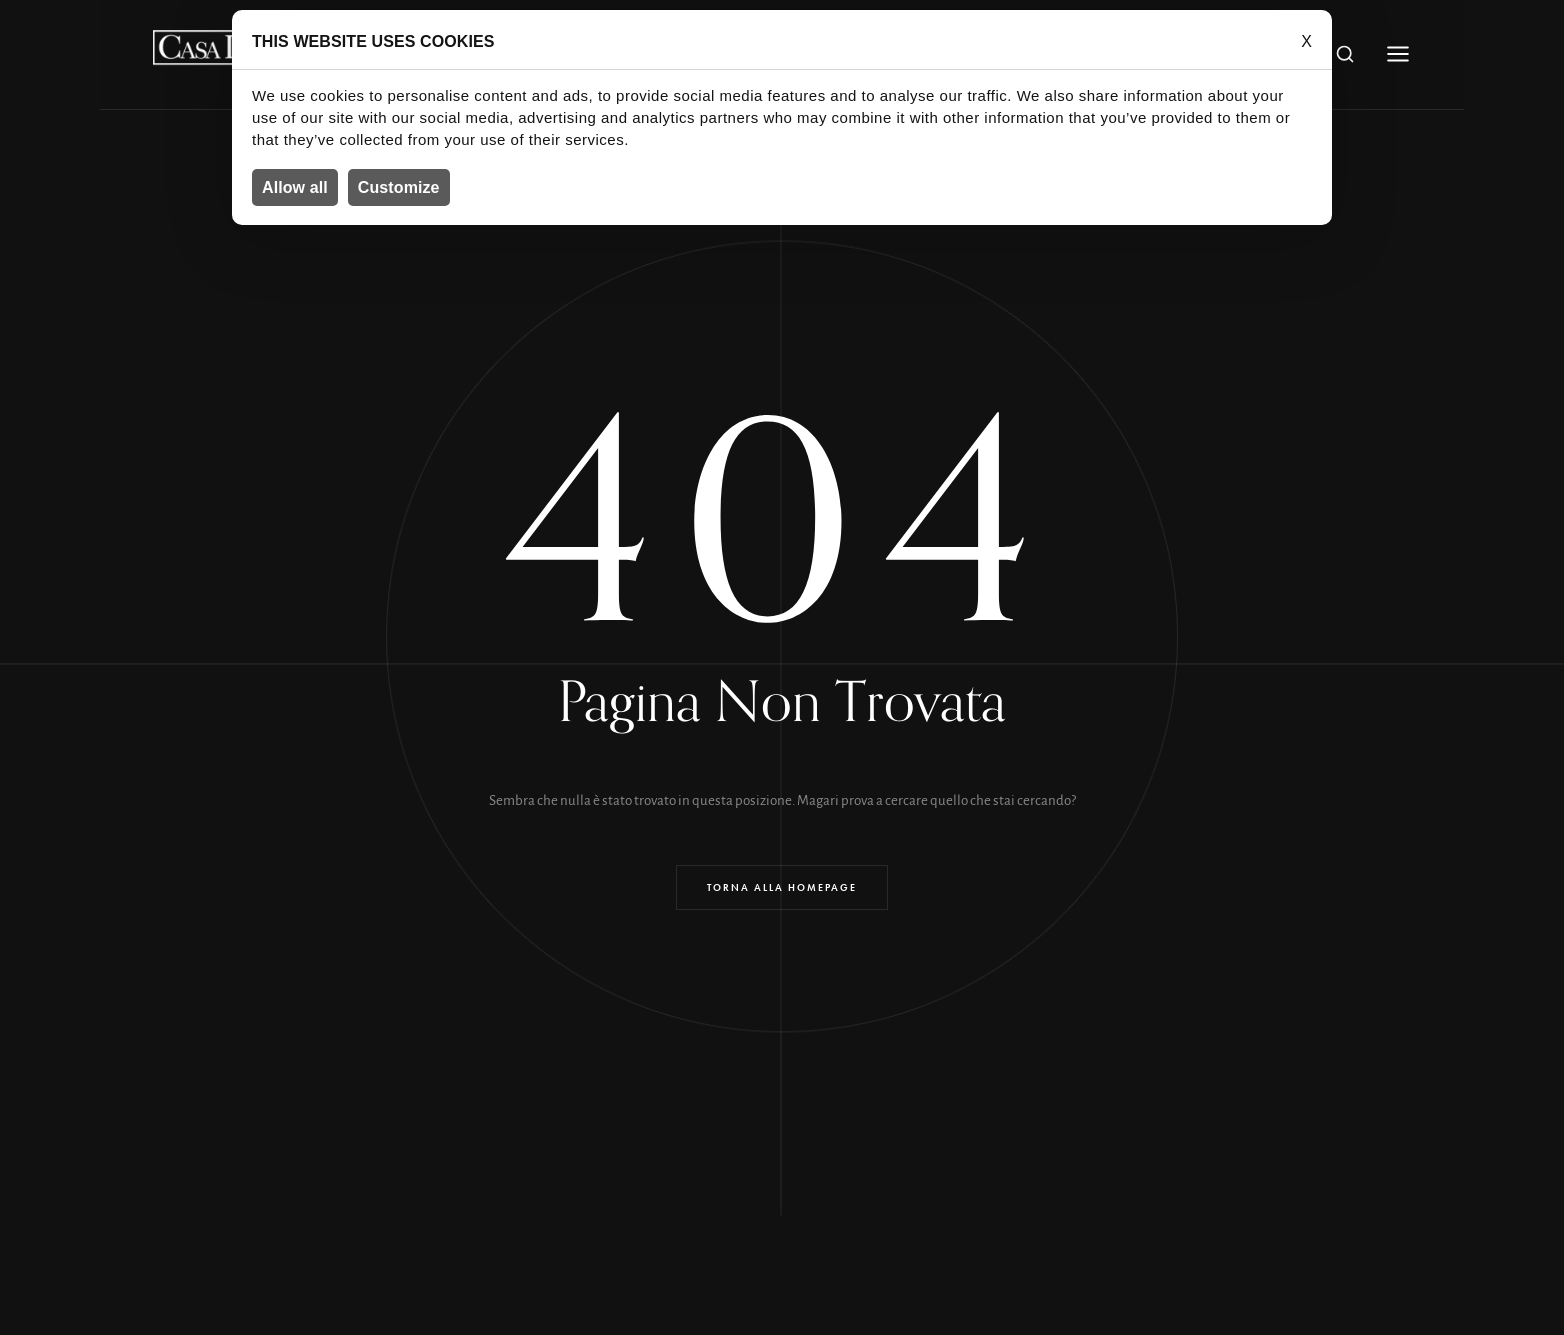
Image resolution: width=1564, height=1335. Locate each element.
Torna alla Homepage (782, 887)
